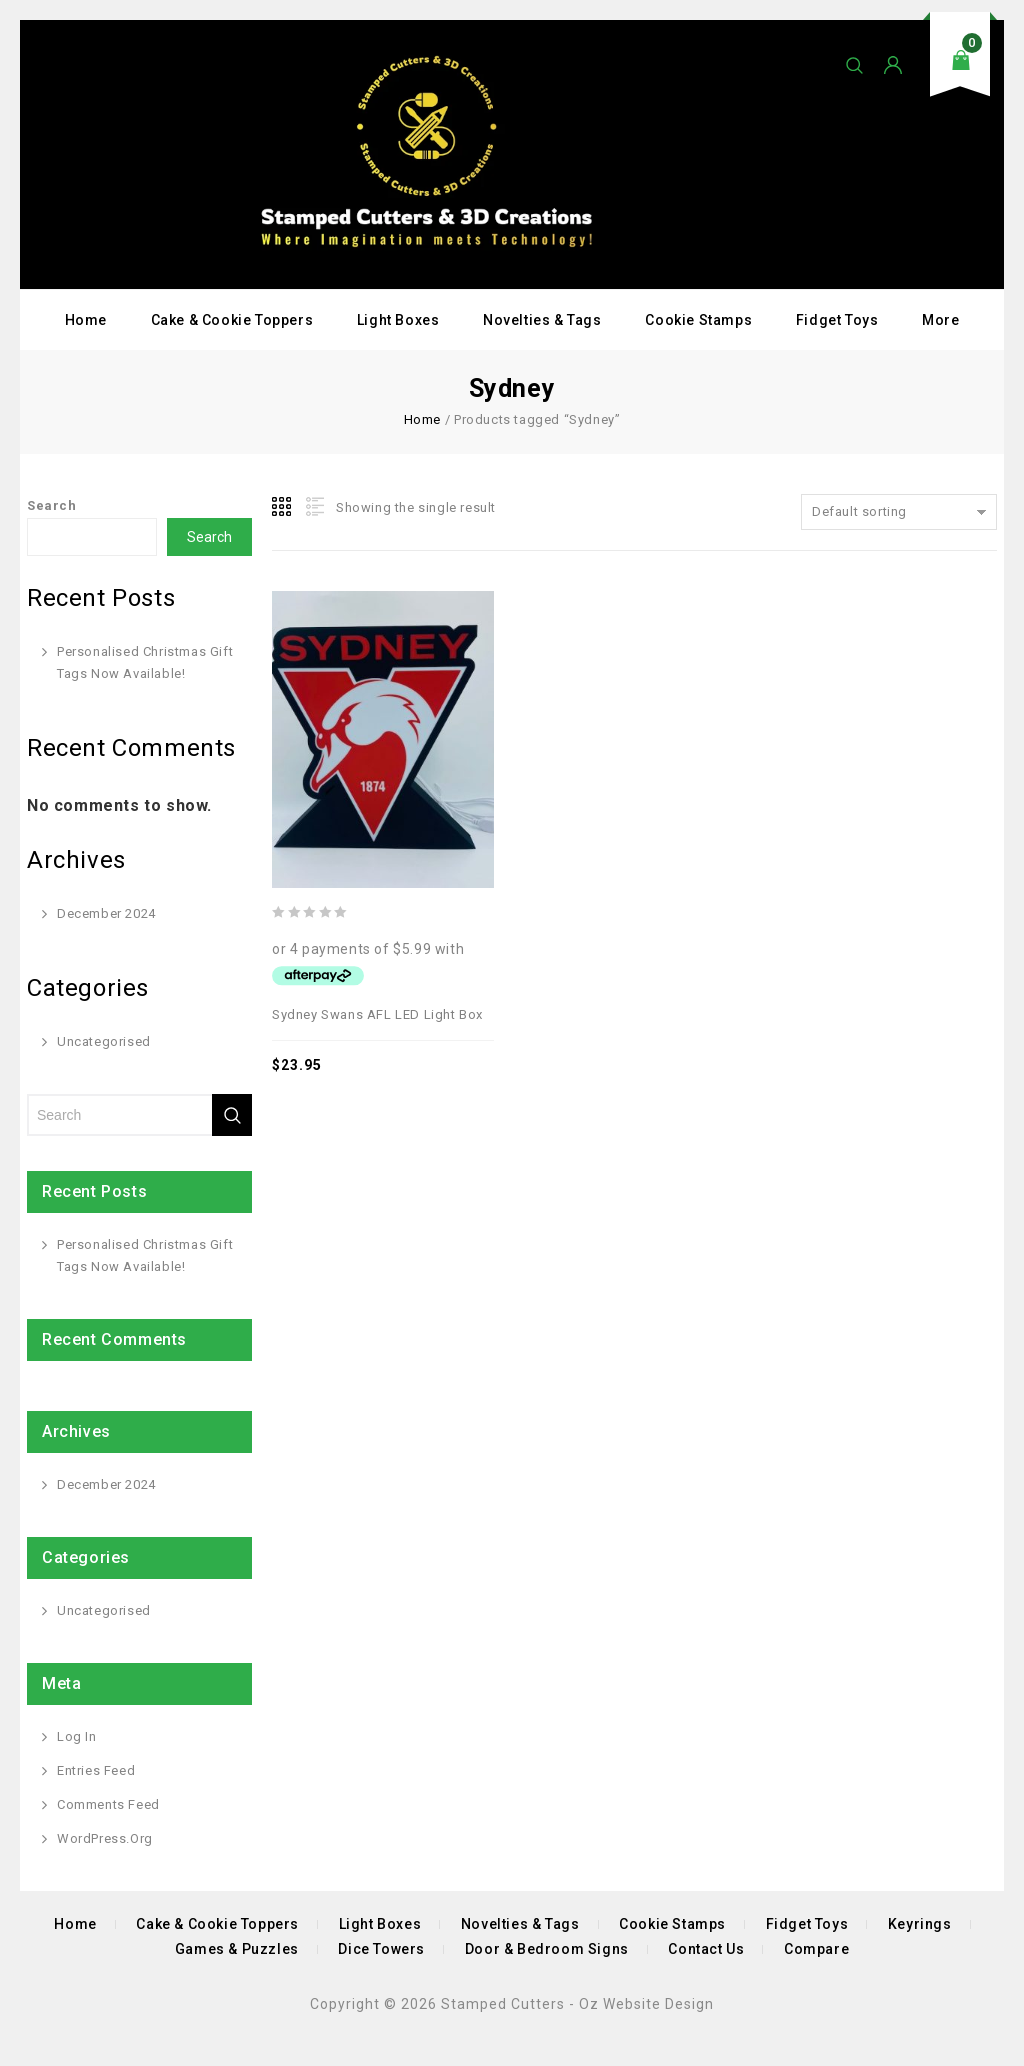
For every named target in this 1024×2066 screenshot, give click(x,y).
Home (86, 320)
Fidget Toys (837, 320)
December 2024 (106, 913)
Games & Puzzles (237, 1949)
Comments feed (108, 1804)
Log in (77, 1736)
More (940, 320)
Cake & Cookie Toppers (232, 320)
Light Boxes (398, 320)
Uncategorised (104, 1041)
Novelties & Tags (542, 320)
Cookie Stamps (698, 320)
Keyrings (920, 1924)
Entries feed (96, 1770)
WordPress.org (105, 1838)
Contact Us (706, 1949)
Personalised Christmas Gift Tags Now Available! (145, 662)
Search (52, 505)
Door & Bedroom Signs (547, 1949)
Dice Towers (381, 1949)
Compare (816, 1949)
